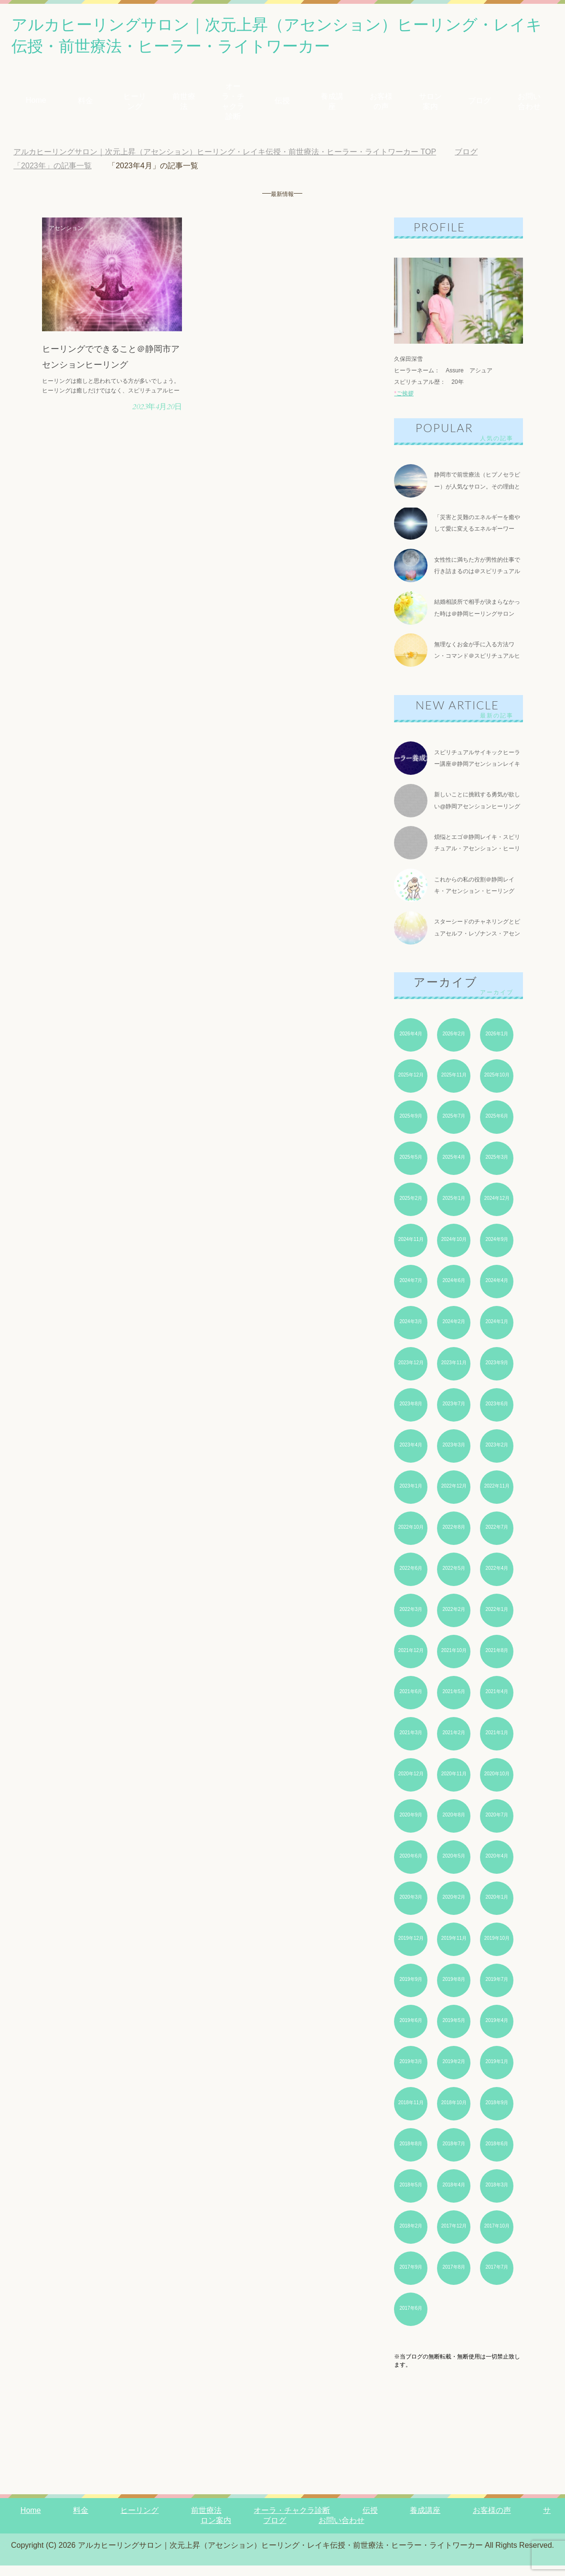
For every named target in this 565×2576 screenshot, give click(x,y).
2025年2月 (410, 1208)
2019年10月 (497, 1948)
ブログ (479, 104)
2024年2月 (453, 1332)
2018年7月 (453, 2154)
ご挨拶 (404, 397)
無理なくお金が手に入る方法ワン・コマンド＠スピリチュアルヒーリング (477, 662)
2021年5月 (453, 1702)
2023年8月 (410, 1414)
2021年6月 (410, 1702)
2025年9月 (410, 1126)
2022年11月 (497, 1496)
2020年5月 (453, 1866)
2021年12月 (411, 1660)
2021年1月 (496, 1743)
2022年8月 (453, 1537)
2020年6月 (410, 1866)
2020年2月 (453, 1907)
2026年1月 (496, 1044)
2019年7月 (496, 1989)
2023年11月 (454, 1373)
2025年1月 (453, 1208)
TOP (224, 156)
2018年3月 (496, 2195)
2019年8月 (453, 1989)
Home (36, 104)
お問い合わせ (529, 105)
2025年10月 (497, 1085)
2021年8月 (496, 1660)
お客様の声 (381, 105)
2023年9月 (496, 1373)
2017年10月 (497, 2236)
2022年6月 (410, 1578)
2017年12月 (454, 2236)
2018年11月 (411, 2113)
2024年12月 (497, 1208)
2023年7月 (453, 1414)
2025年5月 (410, 1167)
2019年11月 (454, 1948)
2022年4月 (496, 1578)
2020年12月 (411, 1784)
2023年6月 (496, 1414)
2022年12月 (454, 1496)
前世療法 (183, 105)
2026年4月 (410, 1044)
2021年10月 (454, 1660)
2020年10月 (497, 1784)
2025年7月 (453, 1126)
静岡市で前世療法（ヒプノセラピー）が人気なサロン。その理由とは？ (477, 490)
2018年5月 (410, 2195)
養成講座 (331, 105)
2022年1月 (496, 1619)
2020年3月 (410, 1907)
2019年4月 (496, 2030)
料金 (85, 104)
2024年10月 (454, 1249)
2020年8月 (453, 1825)
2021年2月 (453, 1743)
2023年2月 (496, 1455)
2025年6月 (496, 1126)
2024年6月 (453, 1290)
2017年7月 (496, 2277)
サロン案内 (430, 105)
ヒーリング (134, 105)
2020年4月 (496, 1866)
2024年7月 (410, 1290)
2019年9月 (410, 1989)
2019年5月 (453, 2030)
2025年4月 (453, 1167)
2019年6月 (410, 2030)
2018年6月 (496, 2154)
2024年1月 (496, 1332)
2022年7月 (496, 1537)
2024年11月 (411, 1249)
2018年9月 (496, 2113)
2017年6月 (410, 2318)
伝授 (282, 104)
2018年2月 (410, 2236)
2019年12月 (411, 1948)
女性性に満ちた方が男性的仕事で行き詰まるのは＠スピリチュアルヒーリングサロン (477, 576)
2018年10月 (454, 2113)
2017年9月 (410, 2277)
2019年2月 (453, 2072)
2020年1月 (496, 1907)
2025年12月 (411, 1085)
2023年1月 (410, 1496)
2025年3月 (496, 1167)
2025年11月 (454, 1085)
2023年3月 (453, 1455)
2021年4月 (496, 1702)
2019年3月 (410, 2072)
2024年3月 (410, 1332)
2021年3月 (410, 1743)
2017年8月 (453, 2277)
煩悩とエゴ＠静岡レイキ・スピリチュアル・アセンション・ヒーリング (477, 856)
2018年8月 (410, 2154)
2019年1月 (496, 2072)
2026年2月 (453, 1044)
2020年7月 (496, 1825)
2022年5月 (453, 1578)
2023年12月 (411, 1373)
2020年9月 (410, 1825)
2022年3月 (410, 1619)
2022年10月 (411, 1537)
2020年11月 (454, 1784)
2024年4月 (496, 1290)
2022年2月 (453, 1619)
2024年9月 (496, 1249)
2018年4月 (453, 2195)
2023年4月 (410, 1455)
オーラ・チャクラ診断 (233, 105)
